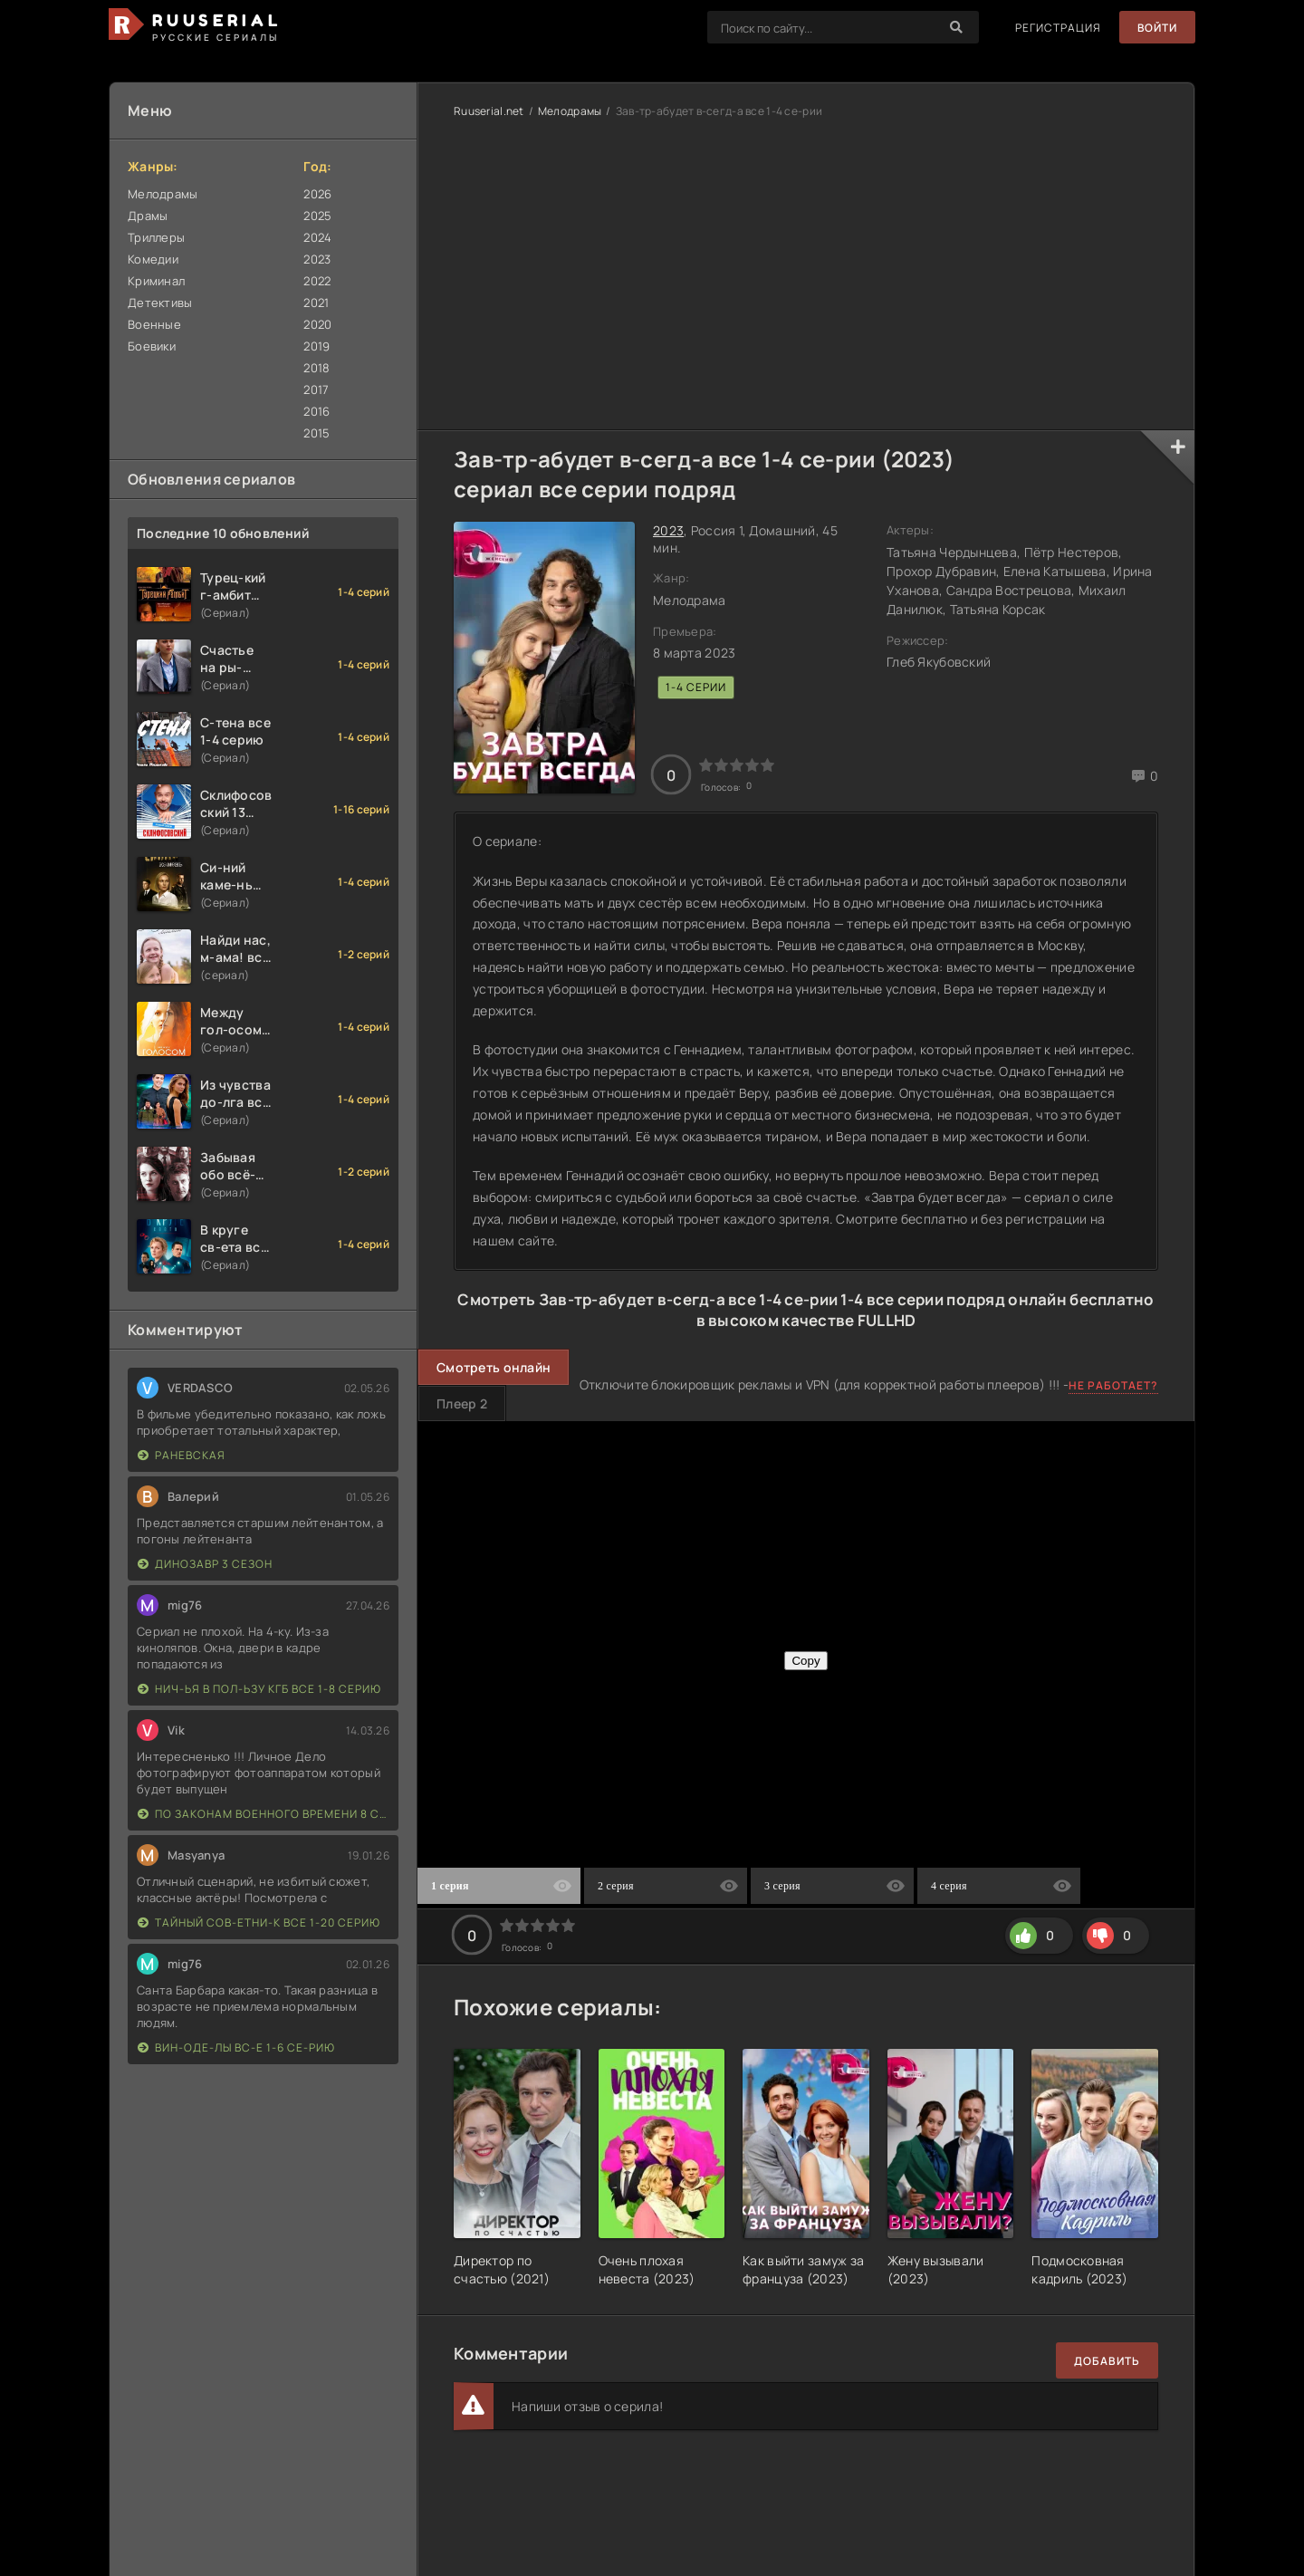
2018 (316, 368)
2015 (316, 433)
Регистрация (1057, 27)
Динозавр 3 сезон (205, 1564)
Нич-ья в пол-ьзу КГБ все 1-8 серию (259, 1689)
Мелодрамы (163, 194)
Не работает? (1113, 1385)
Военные (154, 324)
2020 (317, 324)
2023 (317, 259)
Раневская (181, 1455)
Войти (1156, 27)
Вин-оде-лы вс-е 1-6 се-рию (236, 2047)
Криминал (156, 281)
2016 (316, 411)
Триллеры (156, 237)
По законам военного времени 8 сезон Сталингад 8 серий (263, 1813)
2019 (316, 346)
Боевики (152, 346)
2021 (316, 302)
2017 (316, 389)
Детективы (160, 302)
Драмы (148, 215)
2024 (317, 237)
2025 (317, 215)
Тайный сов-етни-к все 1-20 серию (259, 1922)
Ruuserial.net (489, 111)
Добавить (1107, 2361)
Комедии (153, 259)
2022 (317, 281)
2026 (317, 194)
